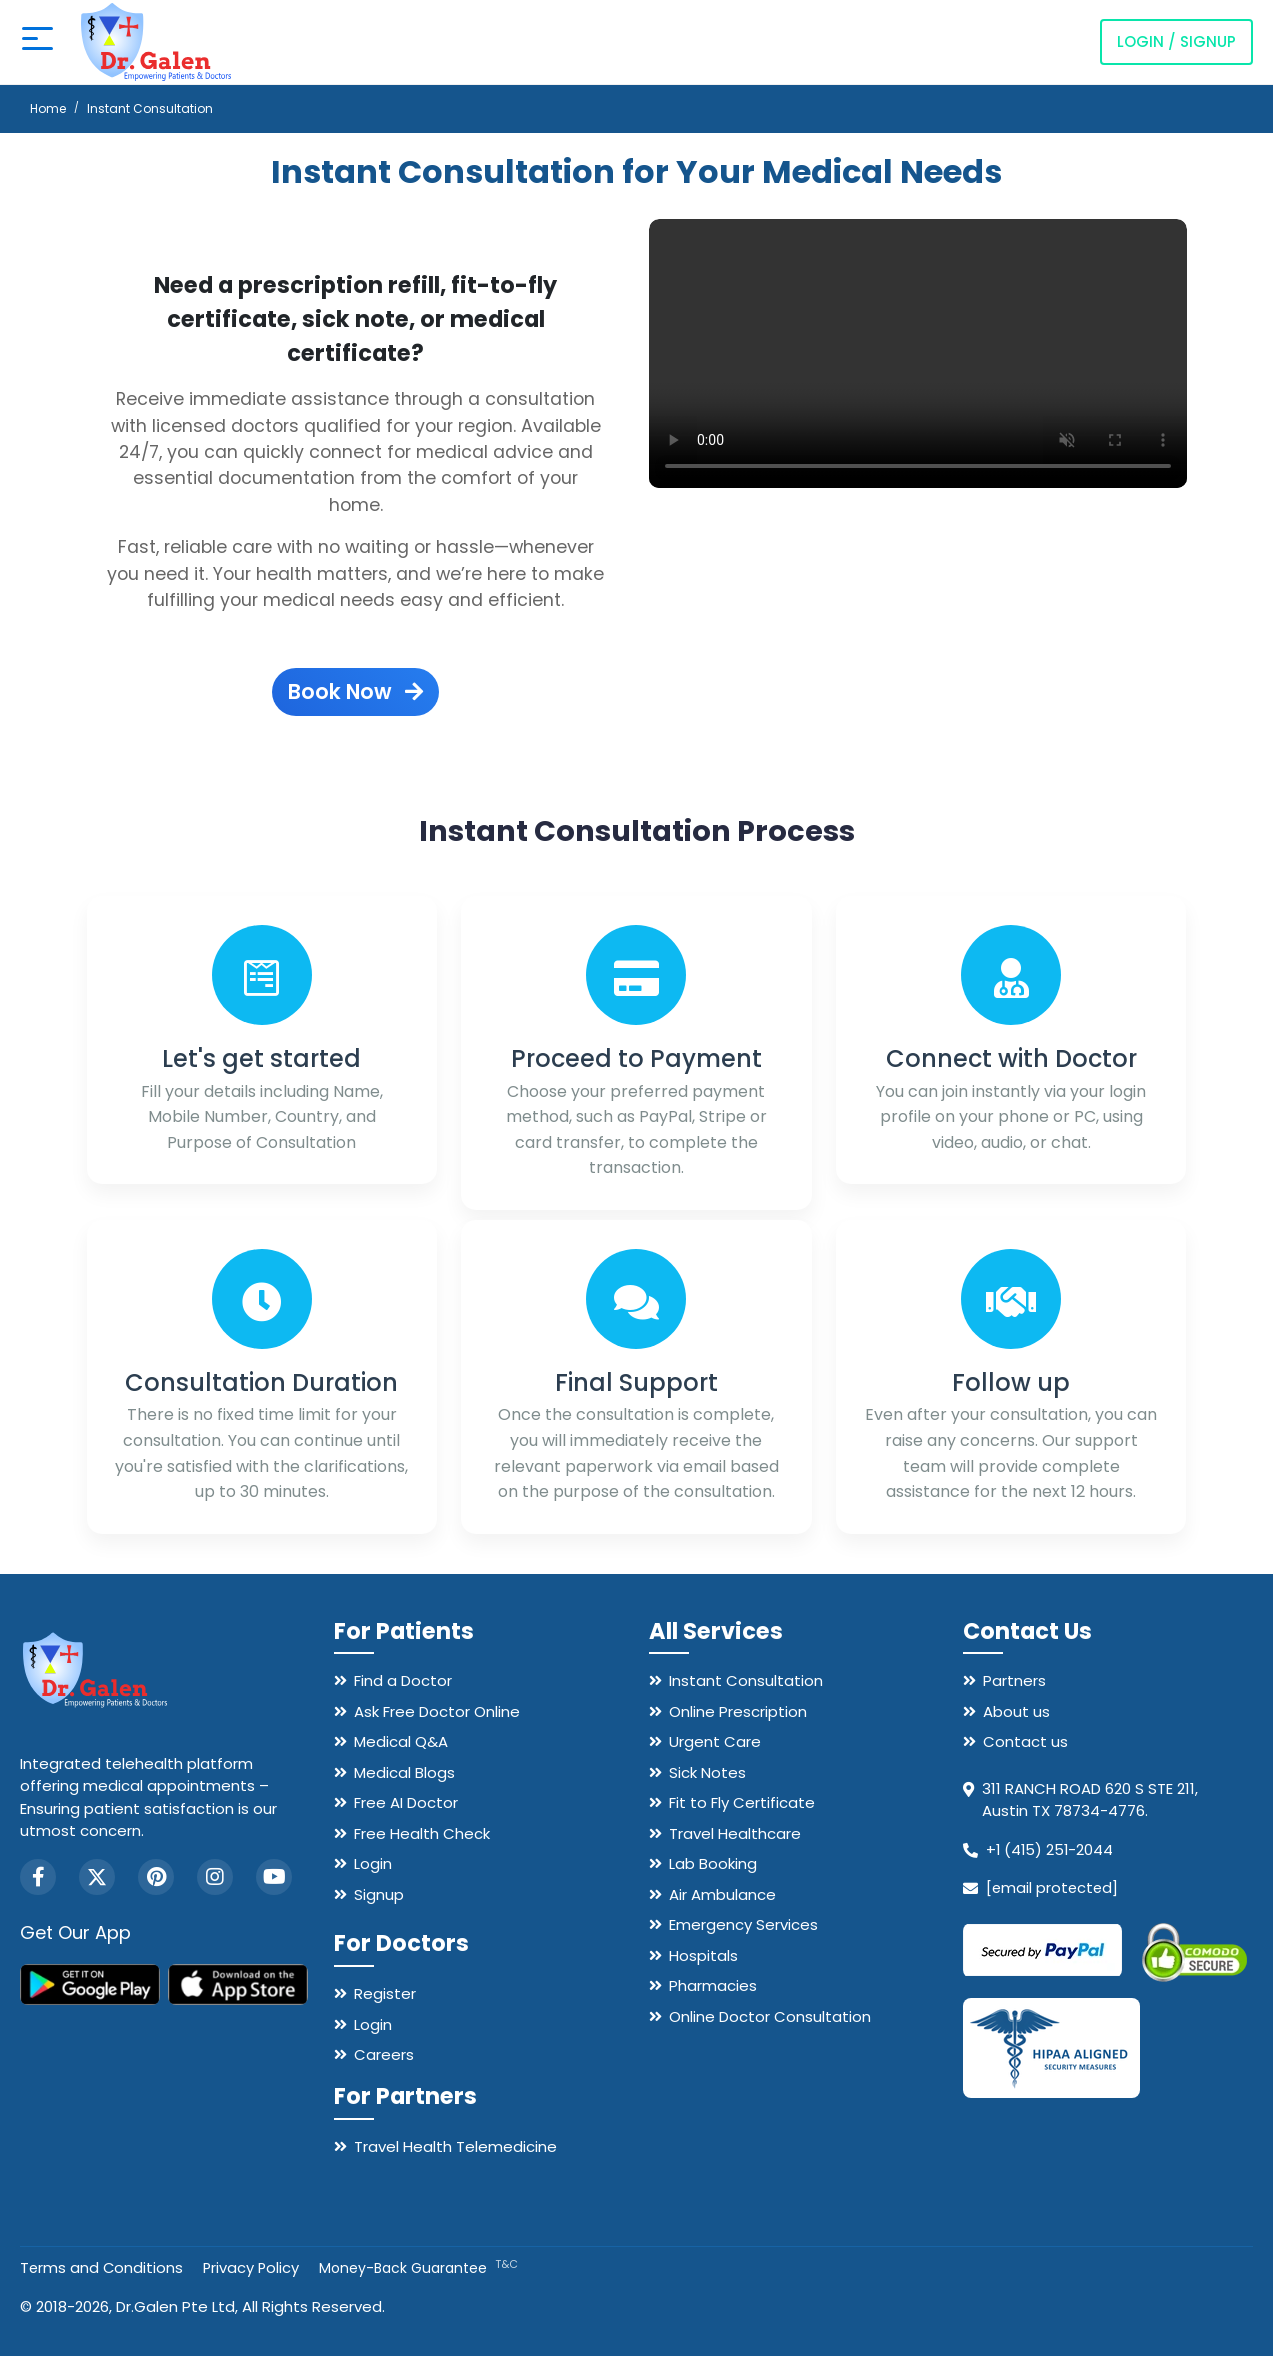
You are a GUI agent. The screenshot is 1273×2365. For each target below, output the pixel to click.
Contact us (1025, 1750)
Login (373, 1872)
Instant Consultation (746, 1689)
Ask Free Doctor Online (437, 1720)
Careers (384, 2063)
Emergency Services (743, 1933)
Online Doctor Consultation (770, 2025)
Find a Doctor (403, 1689)
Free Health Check (422, 1842)
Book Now (355, 691)
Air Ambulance (722, 1903)
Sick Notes (707, 1781)
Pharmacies (713, 1994)
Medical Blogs (404, 1781)
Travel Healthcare (735, 1842)
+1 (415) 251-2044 (1051, 1858)
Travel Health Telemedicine (455, 2155)
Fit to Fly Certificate (742, 1811)
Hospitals (703, 1964)
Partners (1014, 1689)
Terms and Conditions (102, 2276)
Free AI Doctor (406, 1811)
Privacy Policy (254, 2276)
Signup (379, 1903)
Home (48, 108)
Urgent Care (715, 1750)
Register (385, 2002)
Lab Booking (713, 1872)
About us (1016, 1720)
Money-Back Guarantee (422, 2277)
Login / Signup (1176, 41)
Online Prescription (738, 1720)
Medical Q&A (401, 1750)
